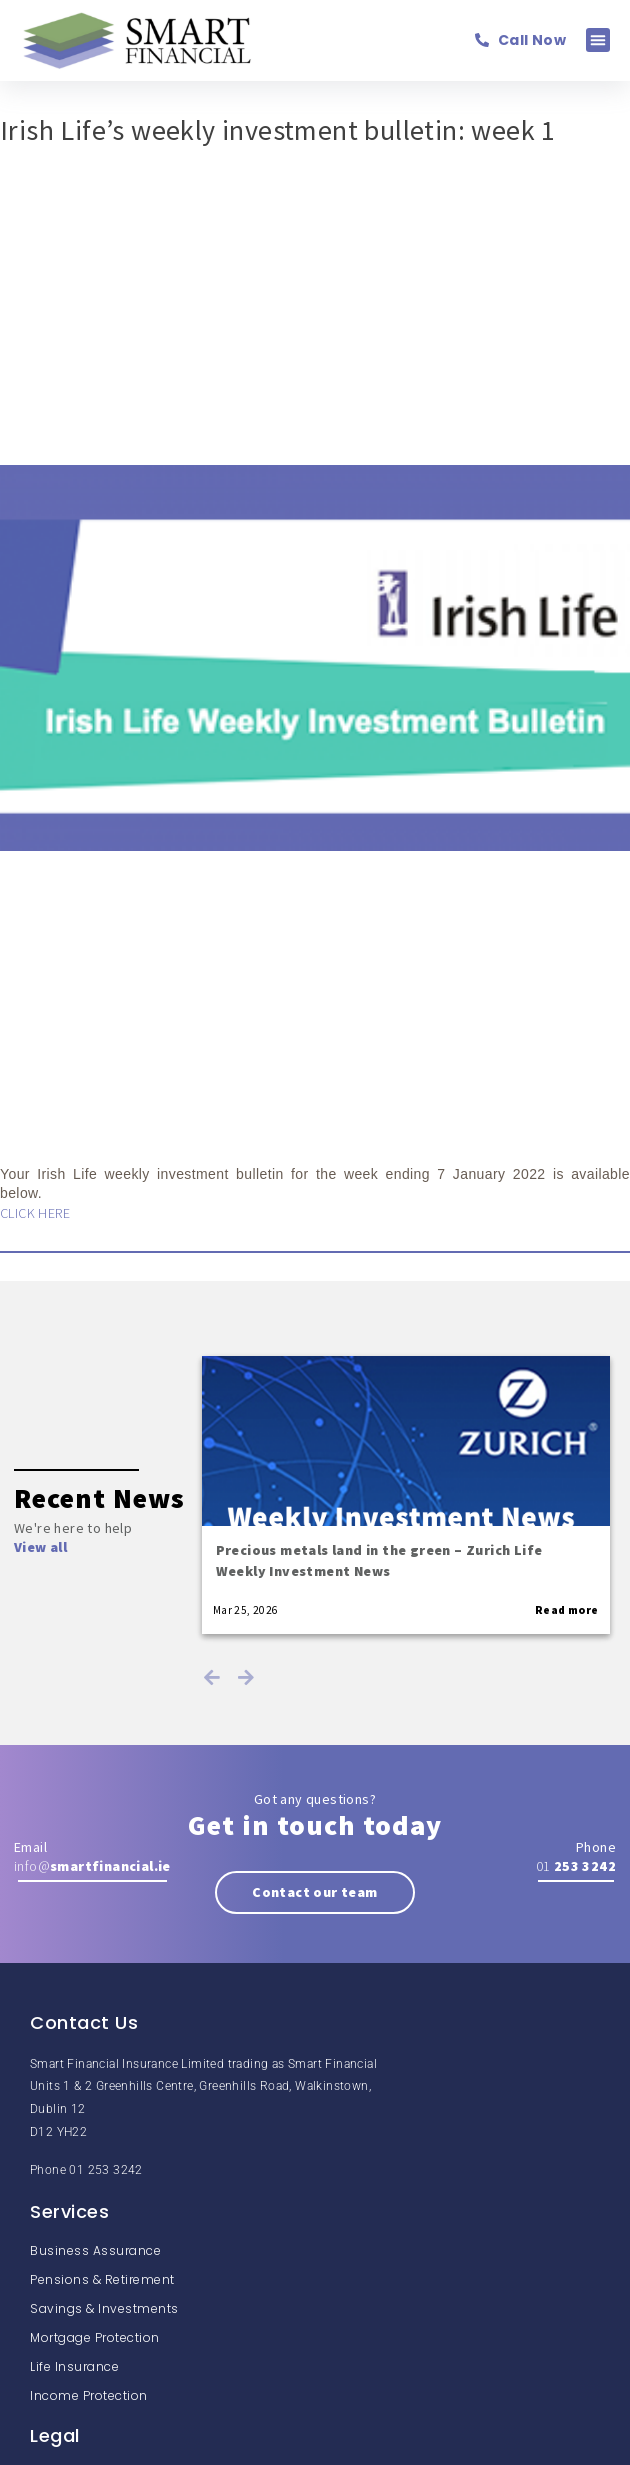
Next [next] (246, 1677)
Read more (567, 1610)
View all (40, 1547)
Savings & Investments (104, 2308)
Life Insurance (74, 2366)
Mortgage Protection (95, 2337)
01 (576, 1866)
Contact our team (314, 1892)
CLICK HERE (35, 1213)
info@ (92, 1866)
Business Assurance (95, 2250)
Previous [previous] (212, 1677)
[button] (598, 40)
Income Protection (89, 2395)
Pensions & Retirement (102, 2279)
